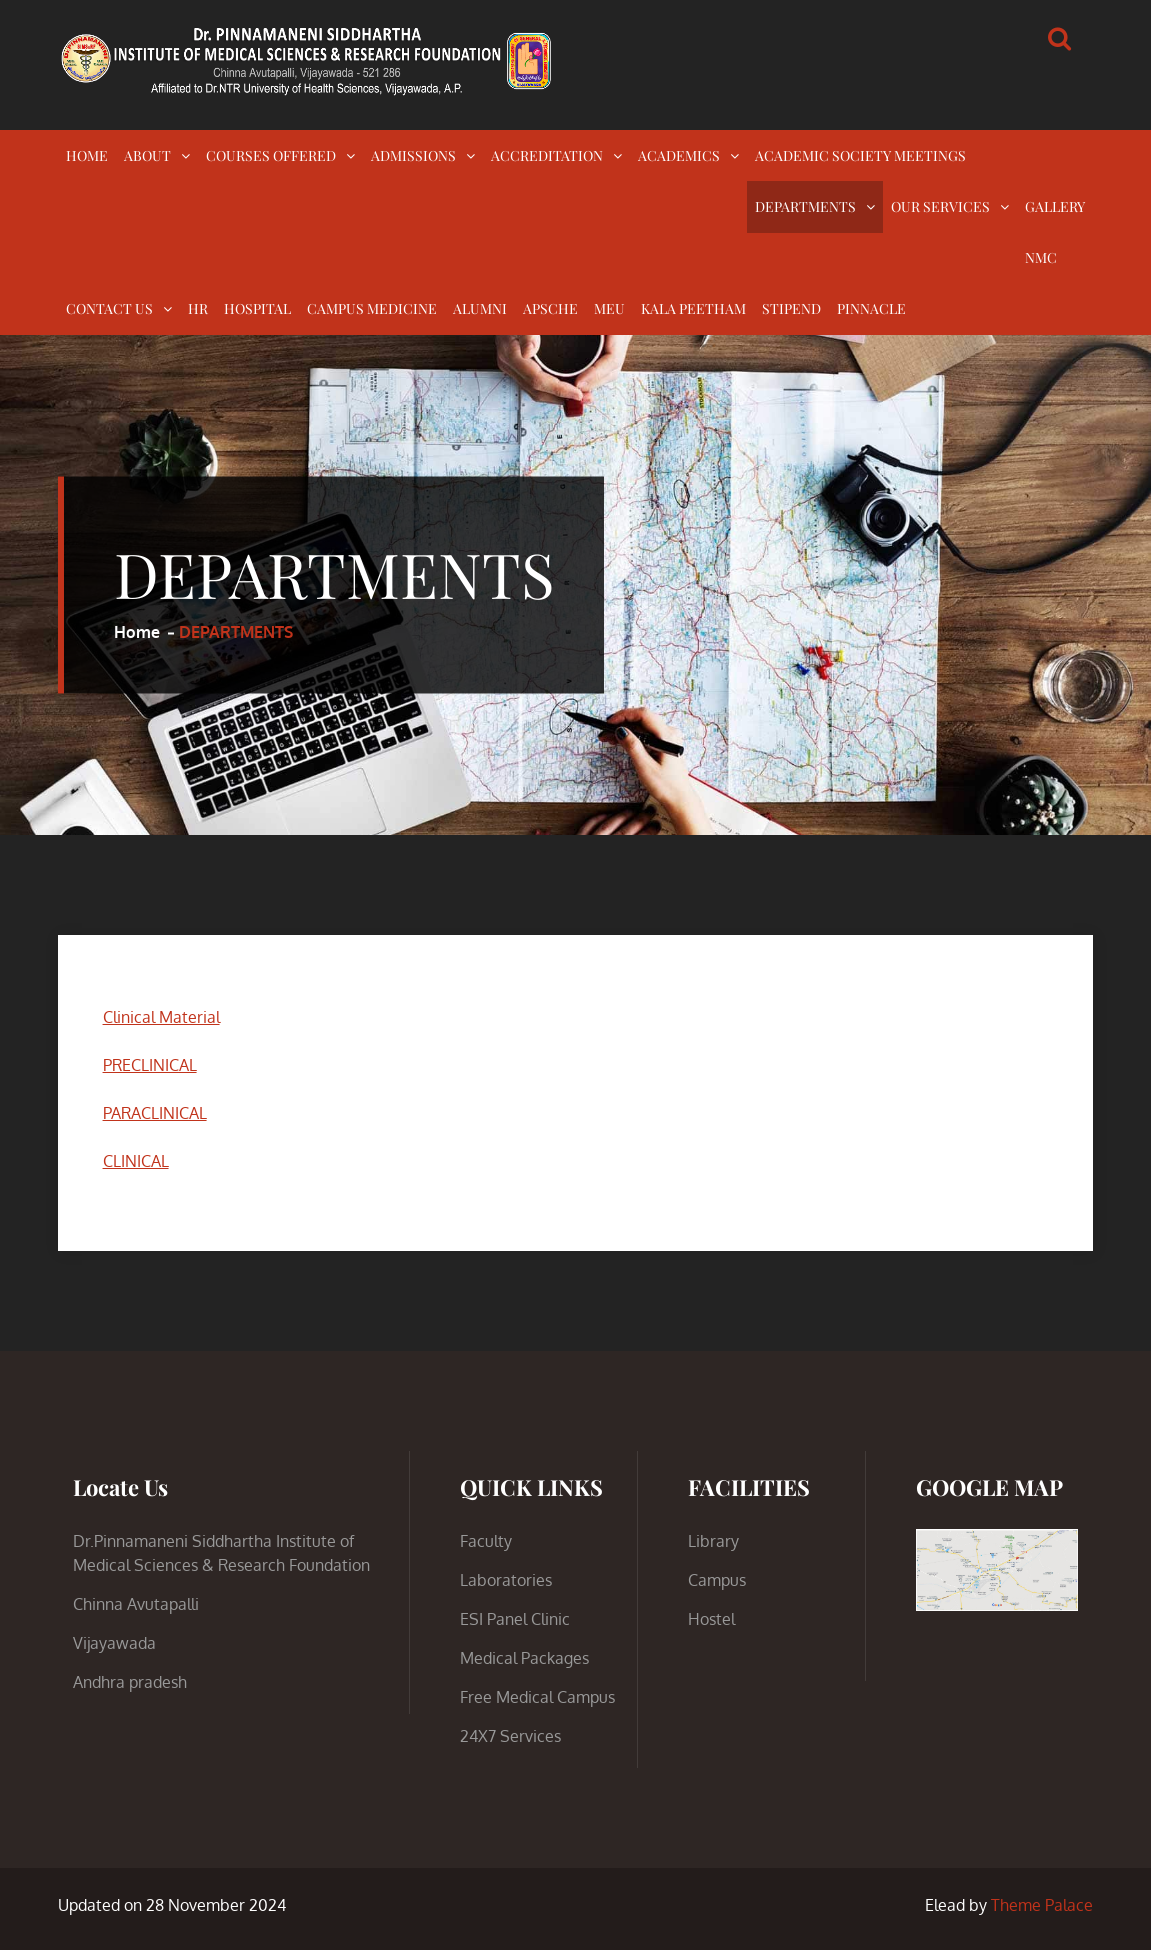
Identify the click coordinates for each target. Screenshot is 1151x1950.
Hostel (711, 1619)
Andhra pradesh (130, 1682)
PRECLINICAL (150, 1065)
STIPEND (791, 308)
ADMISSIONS (413, 155)
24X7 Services (510, 1736)
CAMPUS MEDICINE (372, 308)
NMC (1041, 257)
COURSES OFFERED (271, 155)
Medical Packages (524, 1658)
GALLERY (1055, 206)
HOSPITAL (257, 308)
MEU (609, 308)
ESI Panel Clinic (515, 1619)
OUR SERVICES (940, 206)
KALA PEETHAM (693, 308)
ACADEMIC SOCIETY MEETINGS (860, 155)
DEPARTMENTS (805, 206)
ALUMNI (480, 308)
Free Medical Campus (537, 1697)
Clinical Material (161, 1017)
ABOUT (147, 155)
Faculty (486, 1541)
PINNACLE (871, 308)
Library (713, 1541)
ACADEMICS (679, 155)
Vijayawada (114, 1643)
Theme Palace (1042, 1905)
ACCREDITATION (547, 155)
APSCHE (550, 308)
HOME (87, 155)
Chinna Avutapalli (136, 1604)
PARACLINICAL (155, 1113)
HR (198, 308)
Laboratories (506, 1580)
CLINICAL (136, 1161)
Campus (717, 1580)
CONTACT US (109, 308)
